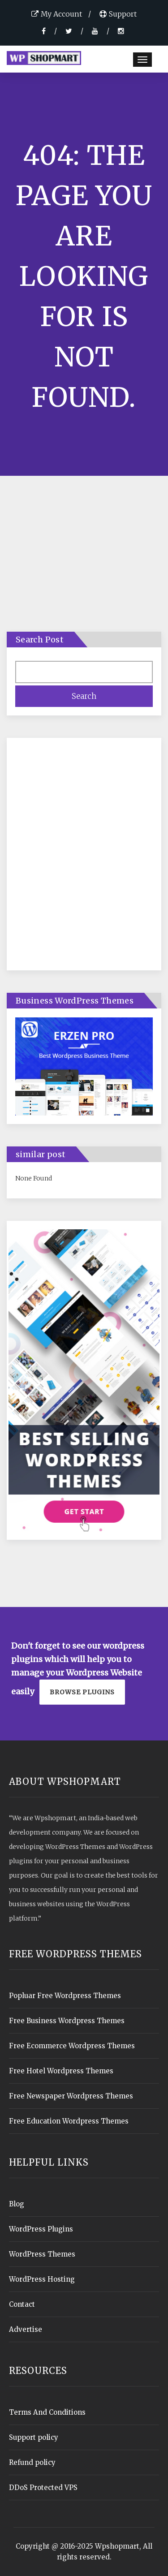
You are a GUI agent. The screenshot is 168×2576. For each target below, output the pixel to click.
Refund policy (32, 2462)
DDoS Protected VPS (43, 2487)
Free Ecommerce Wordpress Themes (72, 2046)
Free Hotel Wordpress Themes (61, 2071)
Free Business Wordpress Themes (67, 2020)
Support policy (33, 2437)
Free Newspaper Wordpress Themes (71, 2096)
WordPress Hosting (42, 2279)
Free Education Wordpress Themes (69, 2121)
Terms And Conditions (47, 2412)
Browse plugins (82, 1692)
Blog (16, 2204)
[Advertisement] (84, 859)
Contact (22, 2304)
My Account (56, 13)
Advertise (25, 2329)
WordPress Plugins (41, 2229)
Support (118, 13)
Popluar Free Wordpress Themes (65, 1995)
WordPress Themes (42, 2254)
